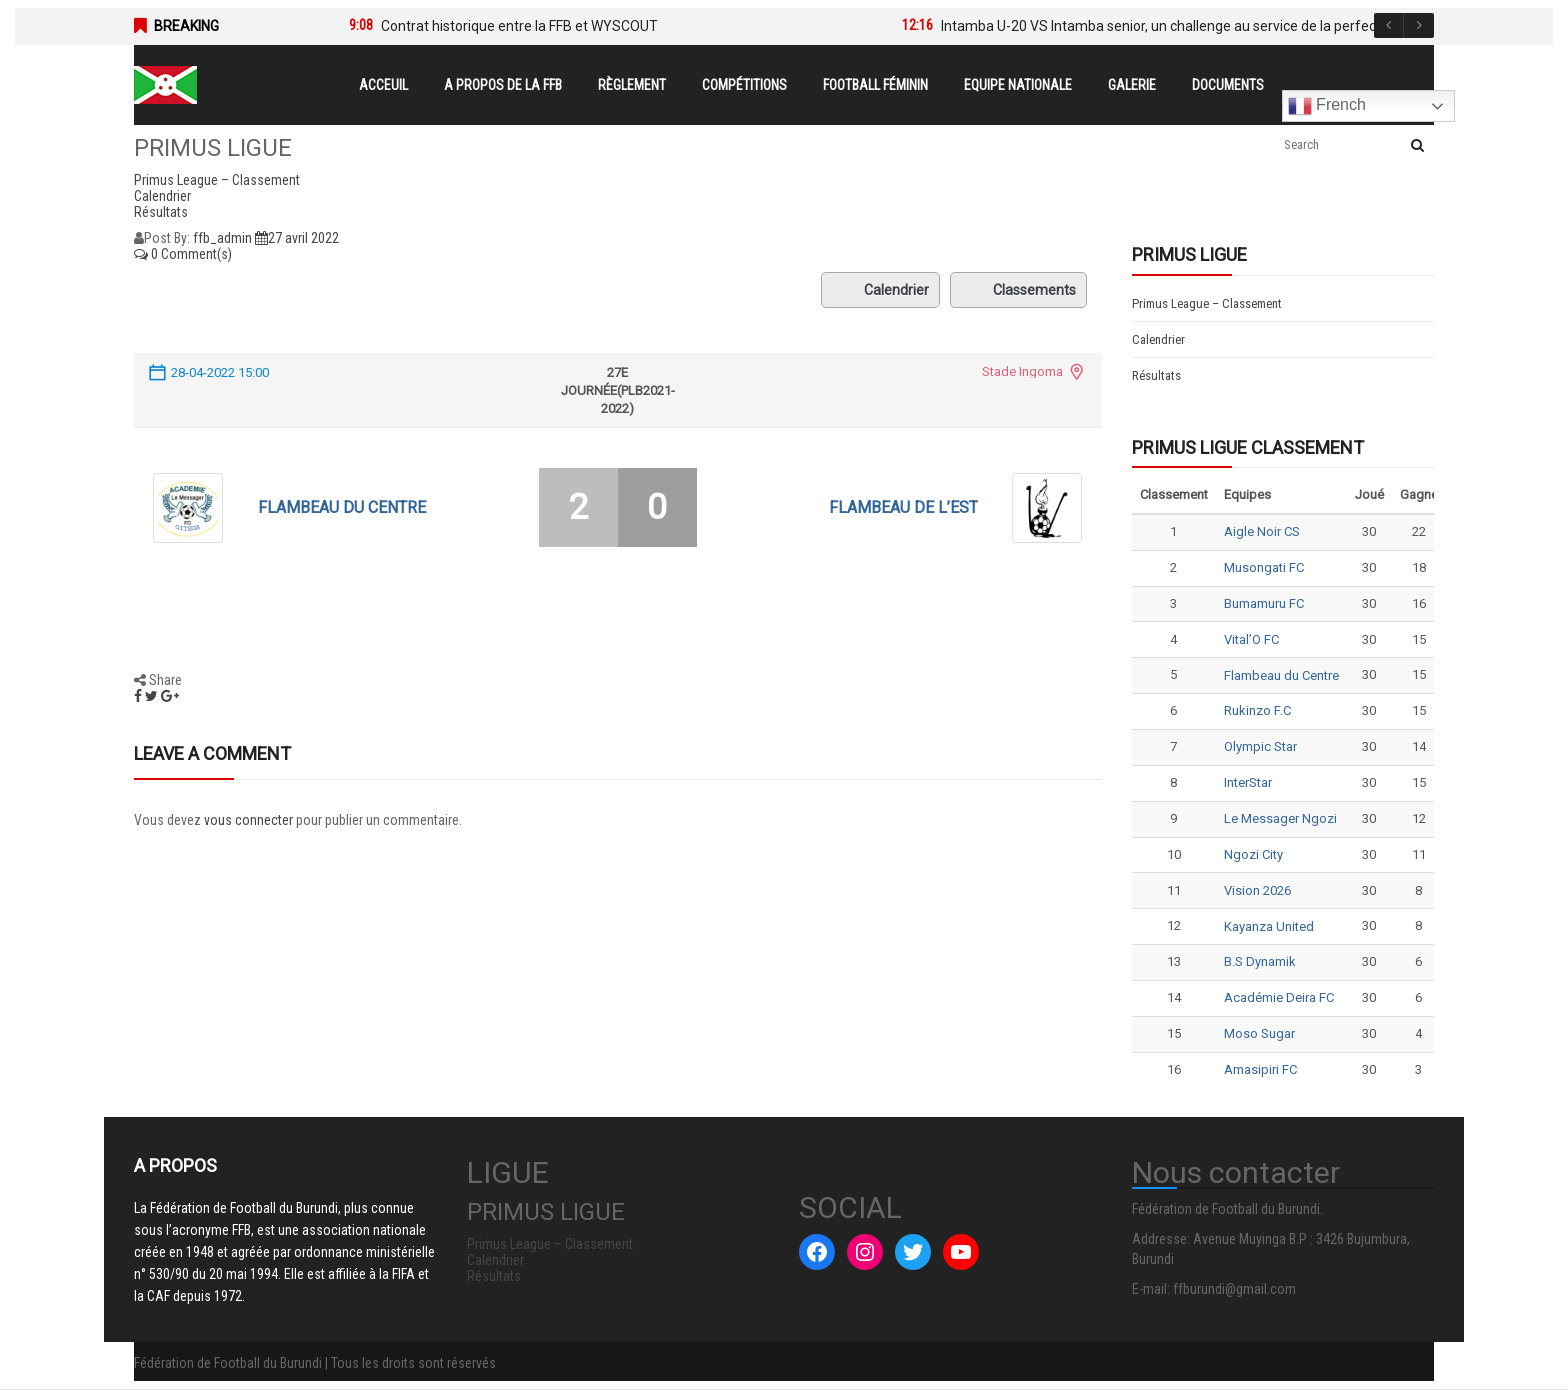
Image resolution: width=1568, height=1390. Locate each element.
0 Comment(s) (183, 254)
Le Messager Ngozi (1280, 818)
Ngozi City (1253, 854)
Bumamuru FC (1264, 603)
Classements (1018, 290)
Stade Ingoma (1022, 371)
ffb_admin (222, 238)
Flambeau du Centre (342, 507)
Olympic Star (1260, 746)
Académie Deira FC (1279, 997)
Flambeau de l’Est (903, 507)
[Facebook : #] (817, 1252)
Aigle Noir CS (1262, 531)
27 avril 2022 (297, 238)
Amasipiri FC (1260, 1069)
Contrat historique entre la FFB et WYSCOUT (519, 26)
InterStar (1248, 782)
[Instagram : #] (865, 1252)
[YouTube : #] (961, 1252)
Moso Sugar (1259, 1033)
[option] (595, 26)
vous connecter (248, 820)
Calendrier (880, 290)
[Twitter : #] (913, 1252)
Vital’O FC (1251, 639)
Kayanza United (1269, 926)
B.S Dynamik (1260, 961)
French (1327, 106)
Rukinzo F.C (1257, 710)
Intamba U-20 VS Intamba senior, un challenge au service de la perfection (1170, 26)
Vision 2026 (1257, 890)
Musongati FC (1264, 567)
